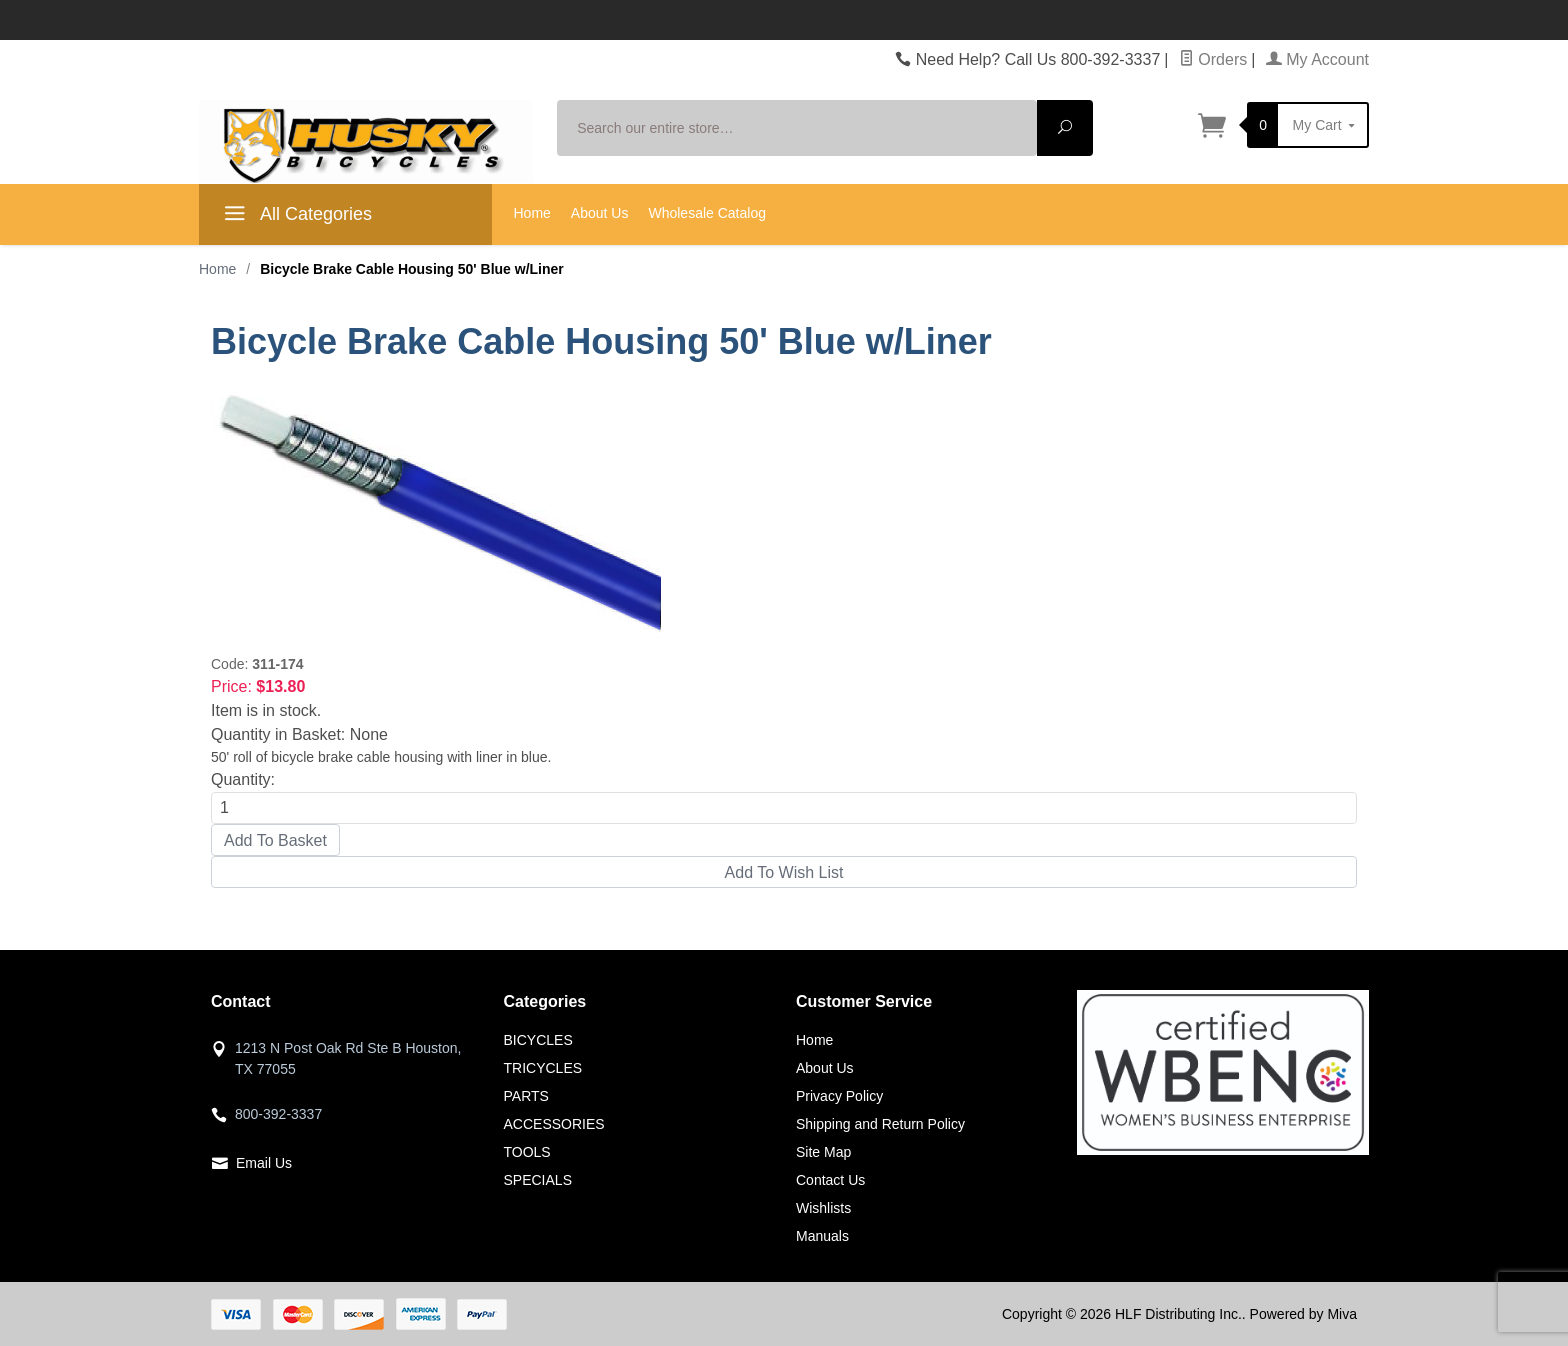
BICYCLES (538, 1040)
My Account (1317, 59)
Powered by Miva (1303, 1314)
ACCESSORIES (554, 1124)
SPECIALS (538, 1180)
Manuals (822, 1236)
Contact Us (830, 1180)
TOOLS (527, 1152)
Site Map (823, 1152)
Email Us (264, 1163)
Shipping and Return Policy (880, 1124)
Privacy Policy (839, 1096)
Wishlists (823, 1208)
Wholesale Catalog (707, 213)
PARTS (526, 1096)
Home (532, 213)
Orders (1213, 59)
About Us (600, 213)
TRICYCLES (543, 1068)
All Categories (295, 217)
